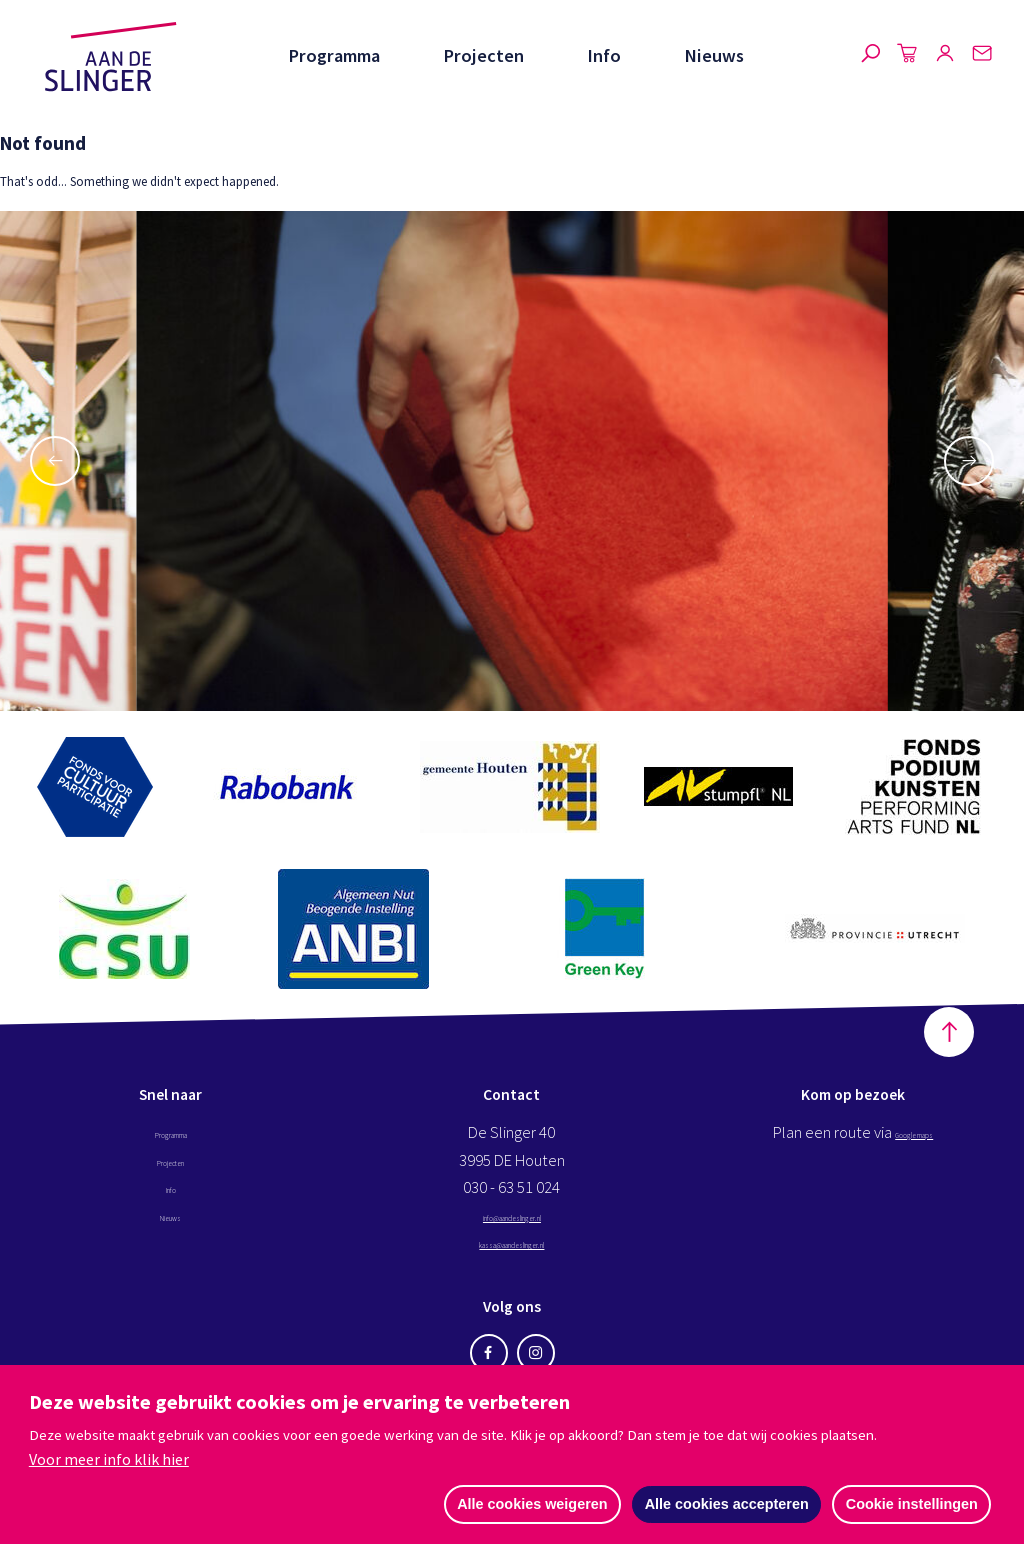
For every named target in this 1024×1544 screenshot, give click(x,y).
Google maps (914, 1154)
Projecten (483, 55)
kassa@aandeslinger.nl (512, 1264)
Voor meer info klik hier (109, 1458)
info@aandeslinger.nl (512, 1237)
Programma (334, 55)
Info (604, 55)
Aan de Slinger (111, 57)
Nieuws (714, 55)
